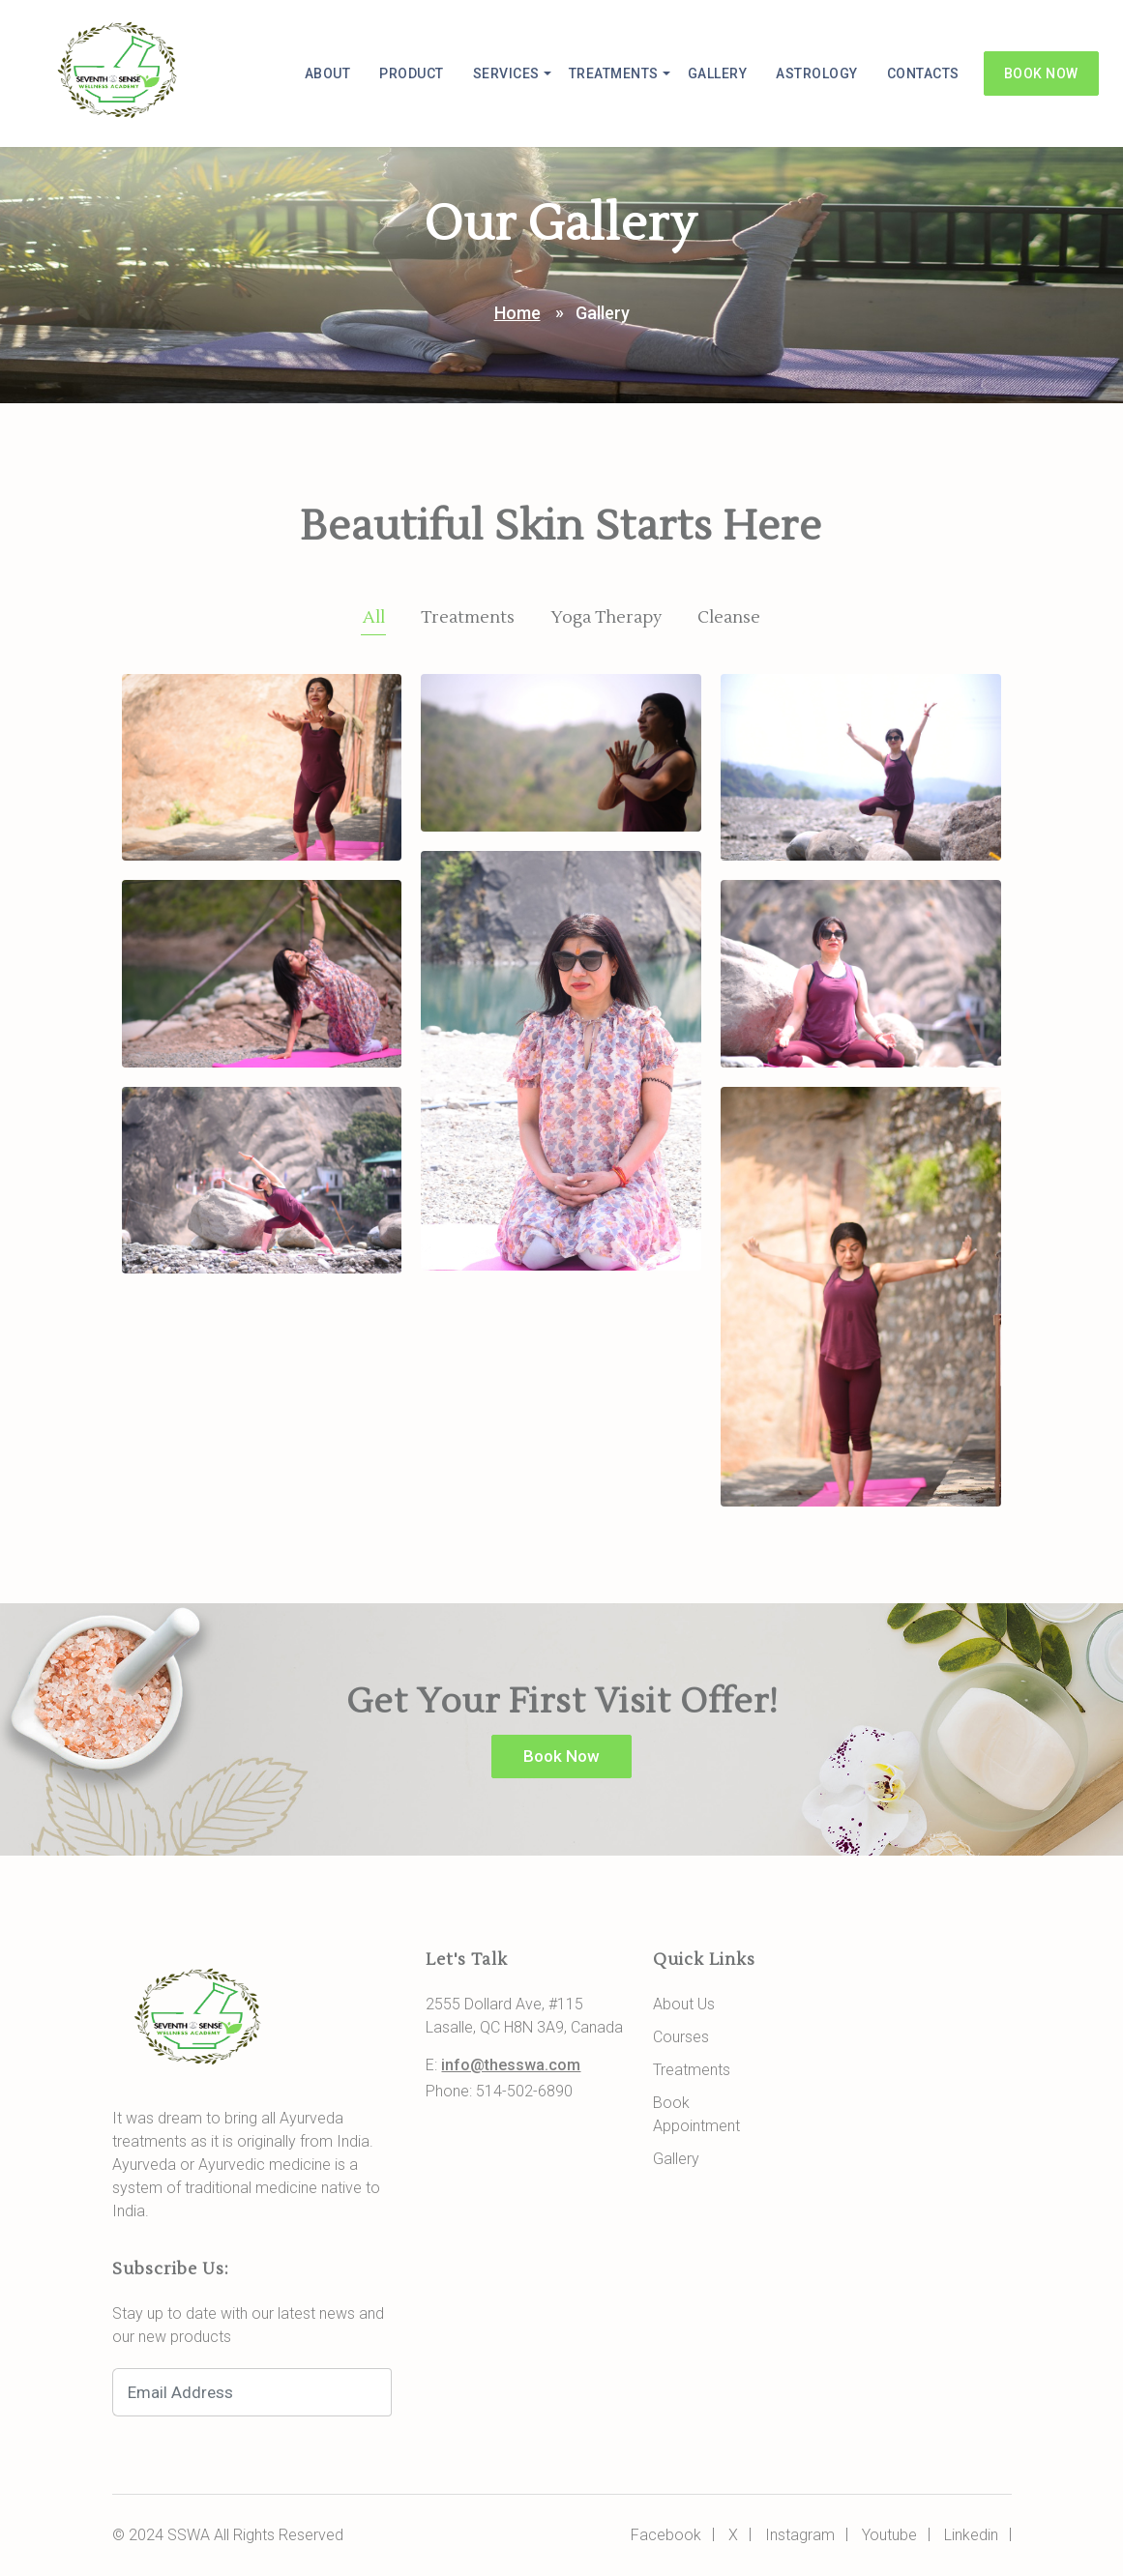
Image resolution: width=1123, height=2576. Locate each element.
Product (411, 73)
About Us (684, 2004)
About (328, 73)
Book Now (1041, 73)
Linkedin (971, 2535)
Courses (681, 2037)
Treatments (614, 73)
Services (506, 73)
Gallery (718, 73)
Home (517, 313)
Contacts (923, 73)
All (374, 617)
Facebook (666, 2535)
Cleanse (728, 617)
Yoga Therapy (606, 617)
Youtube (889, 2535)
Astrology (817, 73)
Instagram (800, 2535)
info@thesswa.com (510, 2065)
